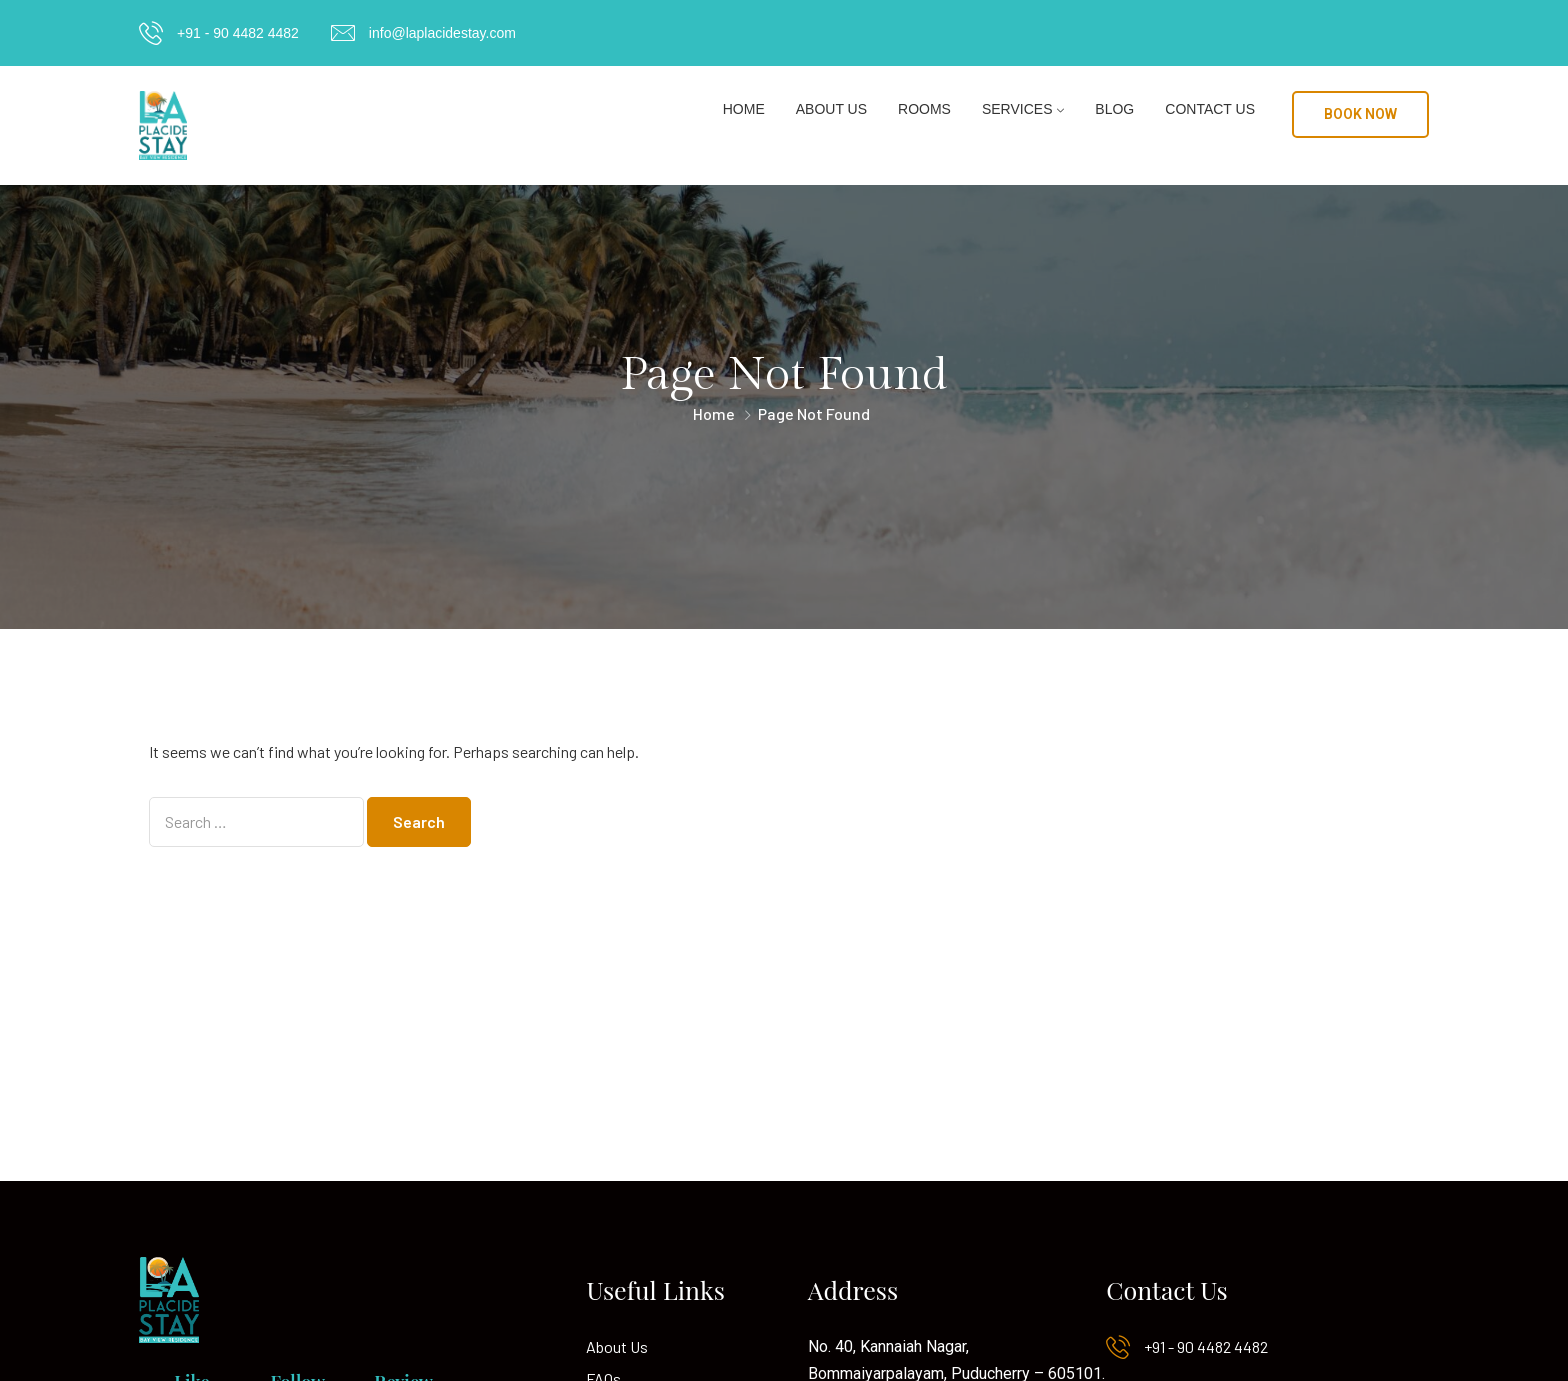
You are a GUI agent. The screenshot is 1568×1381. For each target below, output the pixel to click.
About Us (831, 109)
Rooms (924, 109)
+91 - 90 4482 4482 (238, 33)
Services (1017, 109)
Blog (1114, 109)
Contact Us (1210, 109)
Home (744, 109)
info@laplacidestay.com (442, 33)
